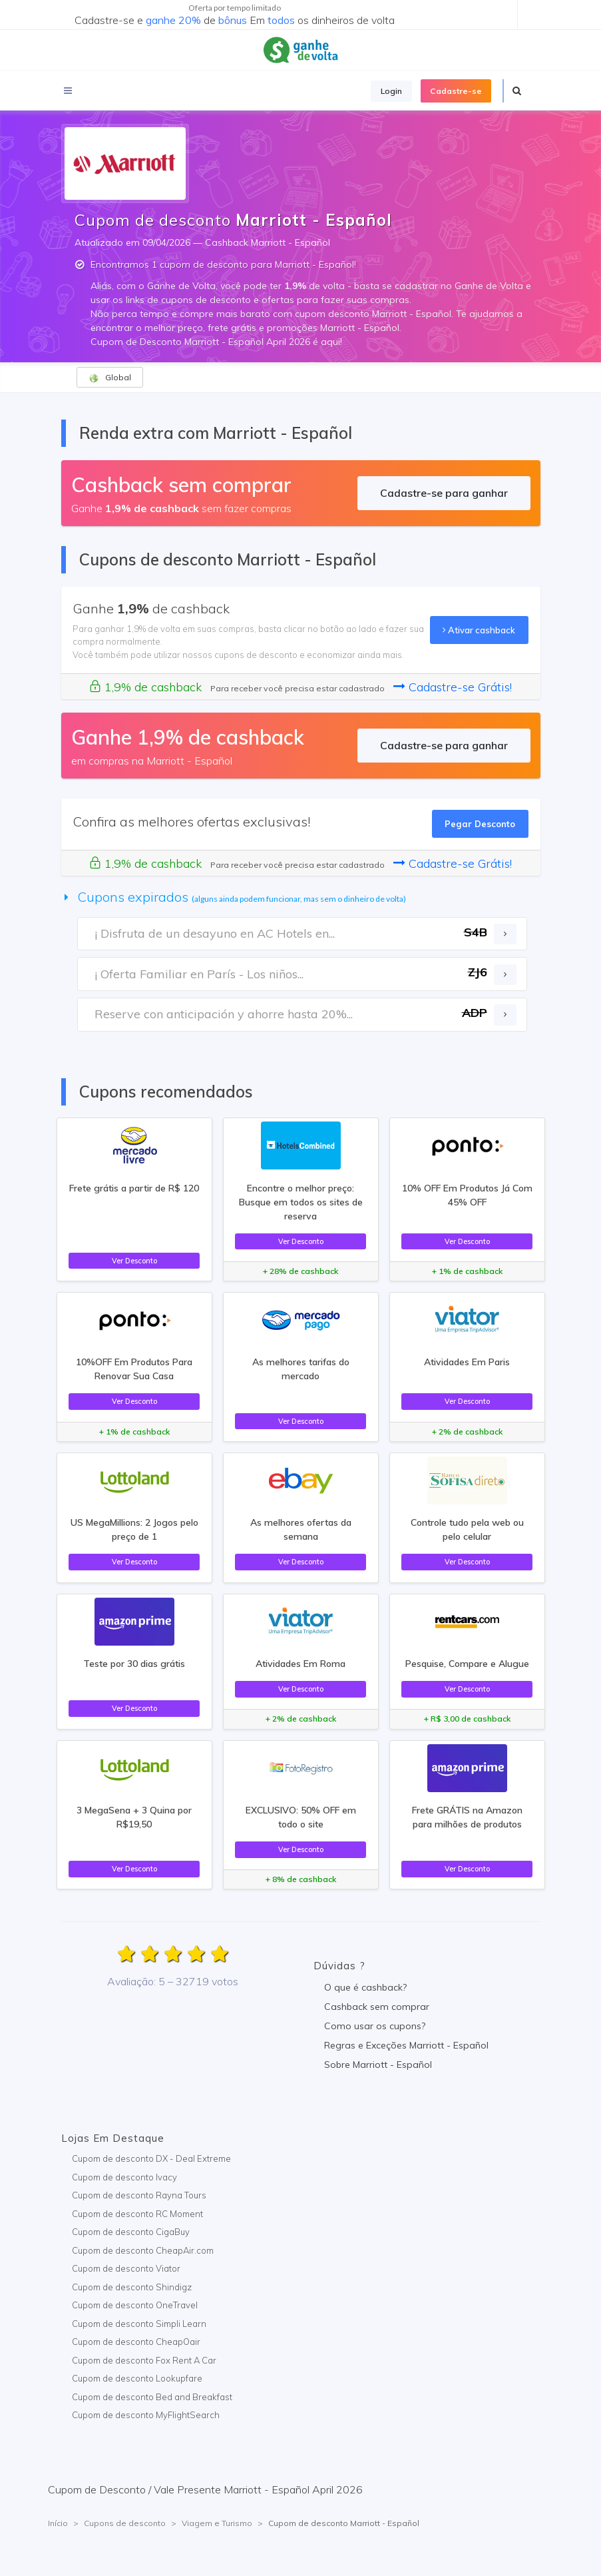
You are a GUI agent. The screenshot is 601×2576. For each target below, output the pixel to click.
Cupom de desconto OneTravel (135, 2305)
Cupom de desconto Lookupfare (137, 2378)
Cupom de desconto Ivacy (124, 2177)
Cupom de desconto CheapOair (136, 2341)
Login (391, 91)
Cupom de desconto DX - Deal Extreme (151, 2158)
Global (110, 377)
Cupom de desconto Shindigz (132, 2287)
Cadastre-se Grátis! (452, 687)
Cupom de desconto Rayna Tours (139, 2195)
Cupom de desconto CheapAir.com (143, 2250)
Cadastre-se (456, 91)
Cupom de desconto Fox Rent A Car (144, 2360)
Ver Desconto (134, 1260)
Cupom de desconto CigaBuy (131, 2231)
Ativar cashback (479, 630)
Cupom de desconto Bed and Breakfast (152, 2397)
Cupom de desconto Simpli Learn (139, 2323)
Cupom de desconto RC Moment (137, 2213)
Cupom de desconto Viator (126, 2268)
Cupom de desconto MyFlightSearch (146, 2415)
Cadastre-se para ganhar (444, 492)
